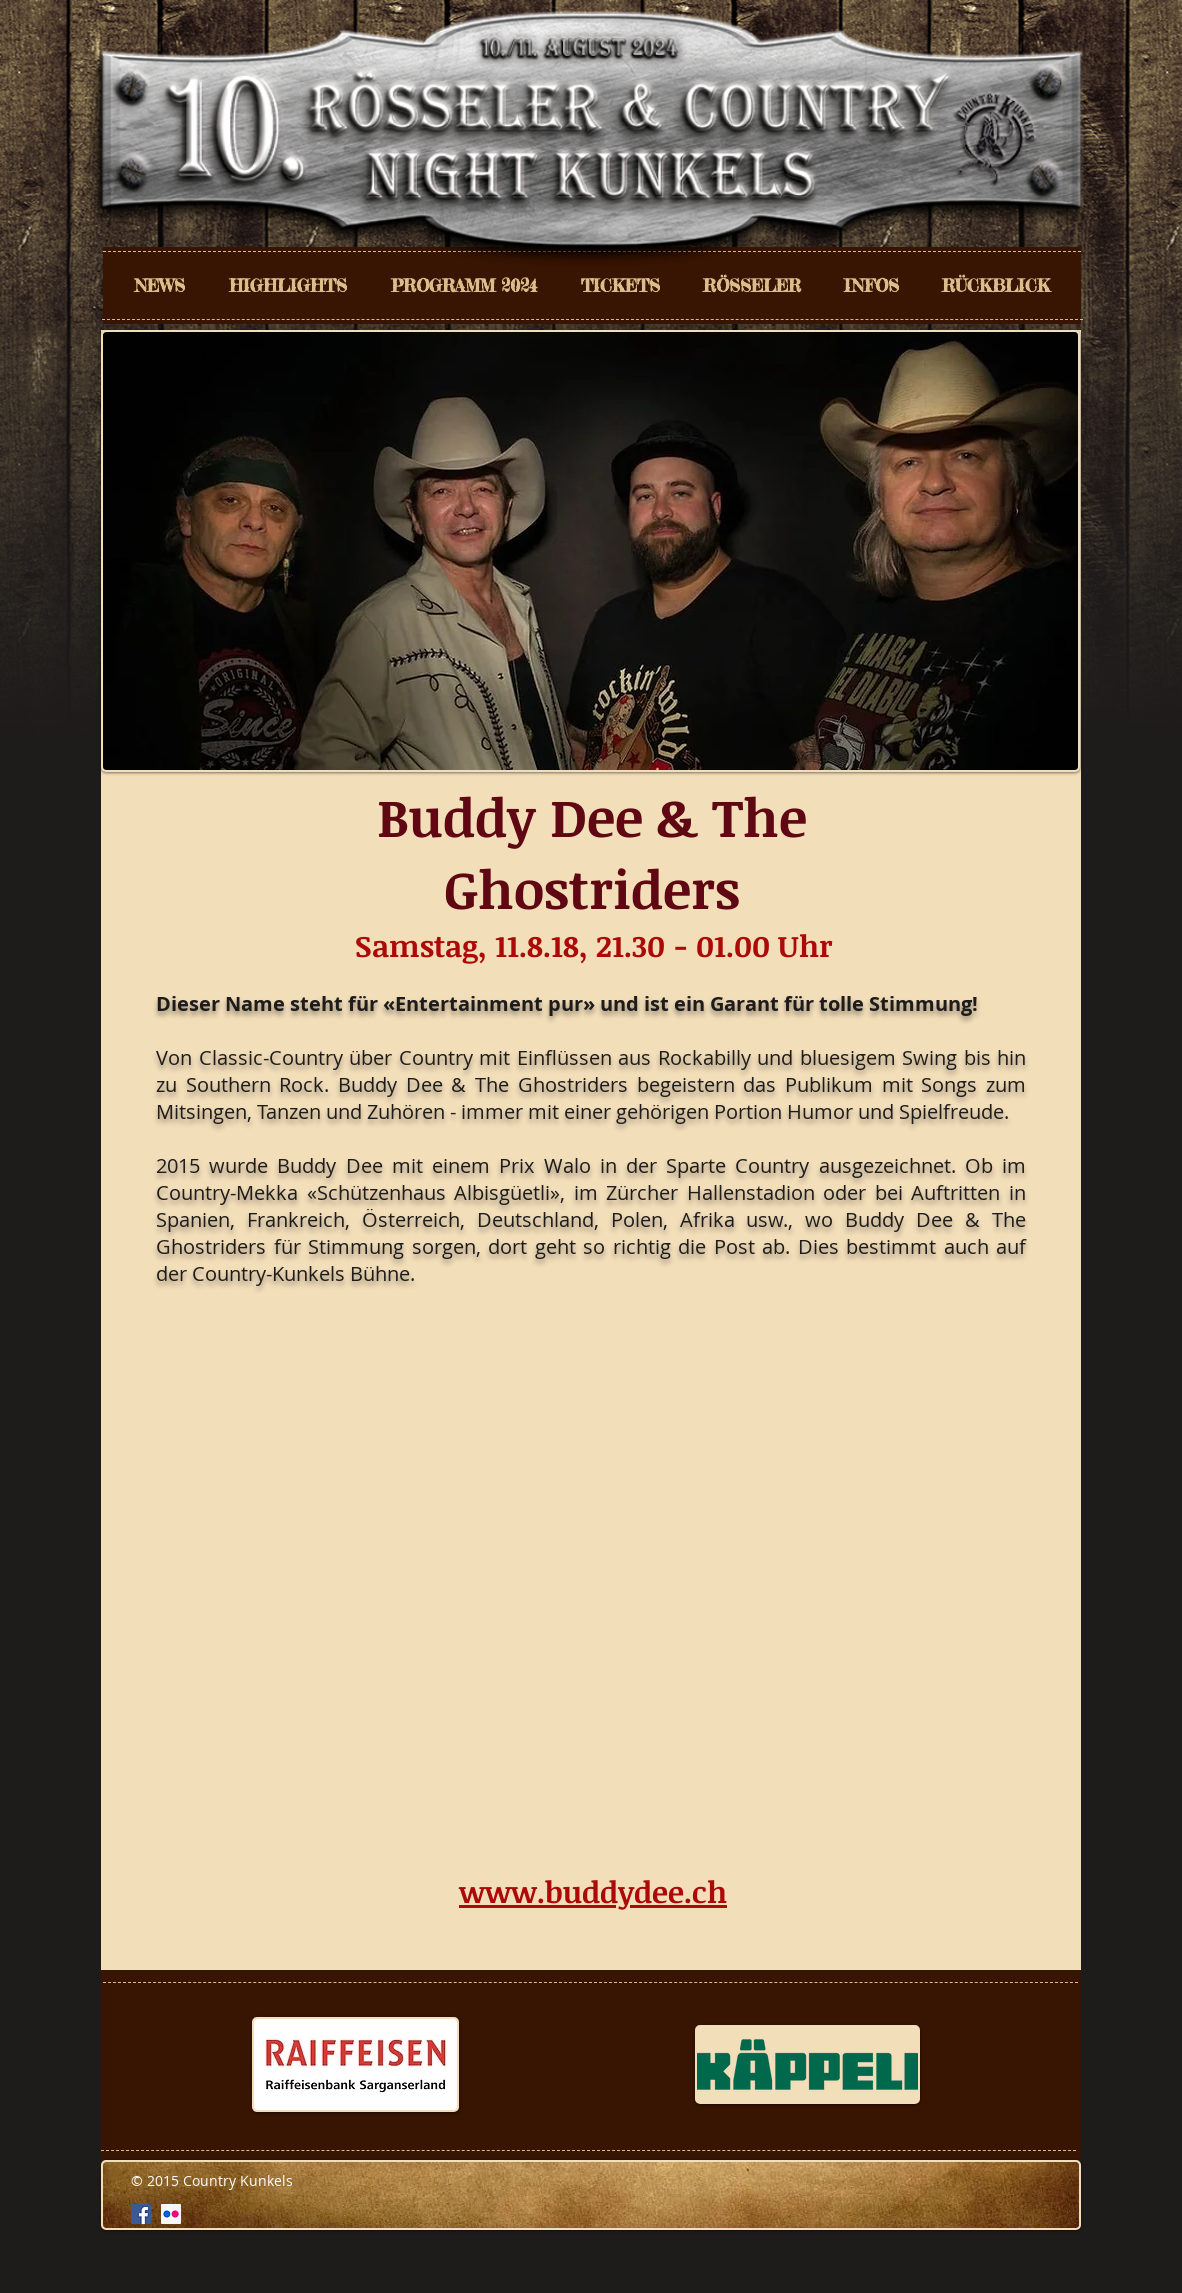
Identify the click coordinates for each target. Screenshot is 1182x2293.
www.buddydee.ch (593, 1891)
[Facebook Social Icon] (141, 2214)
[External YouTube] (594, 1583)
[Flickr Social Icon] (171, 2214)
